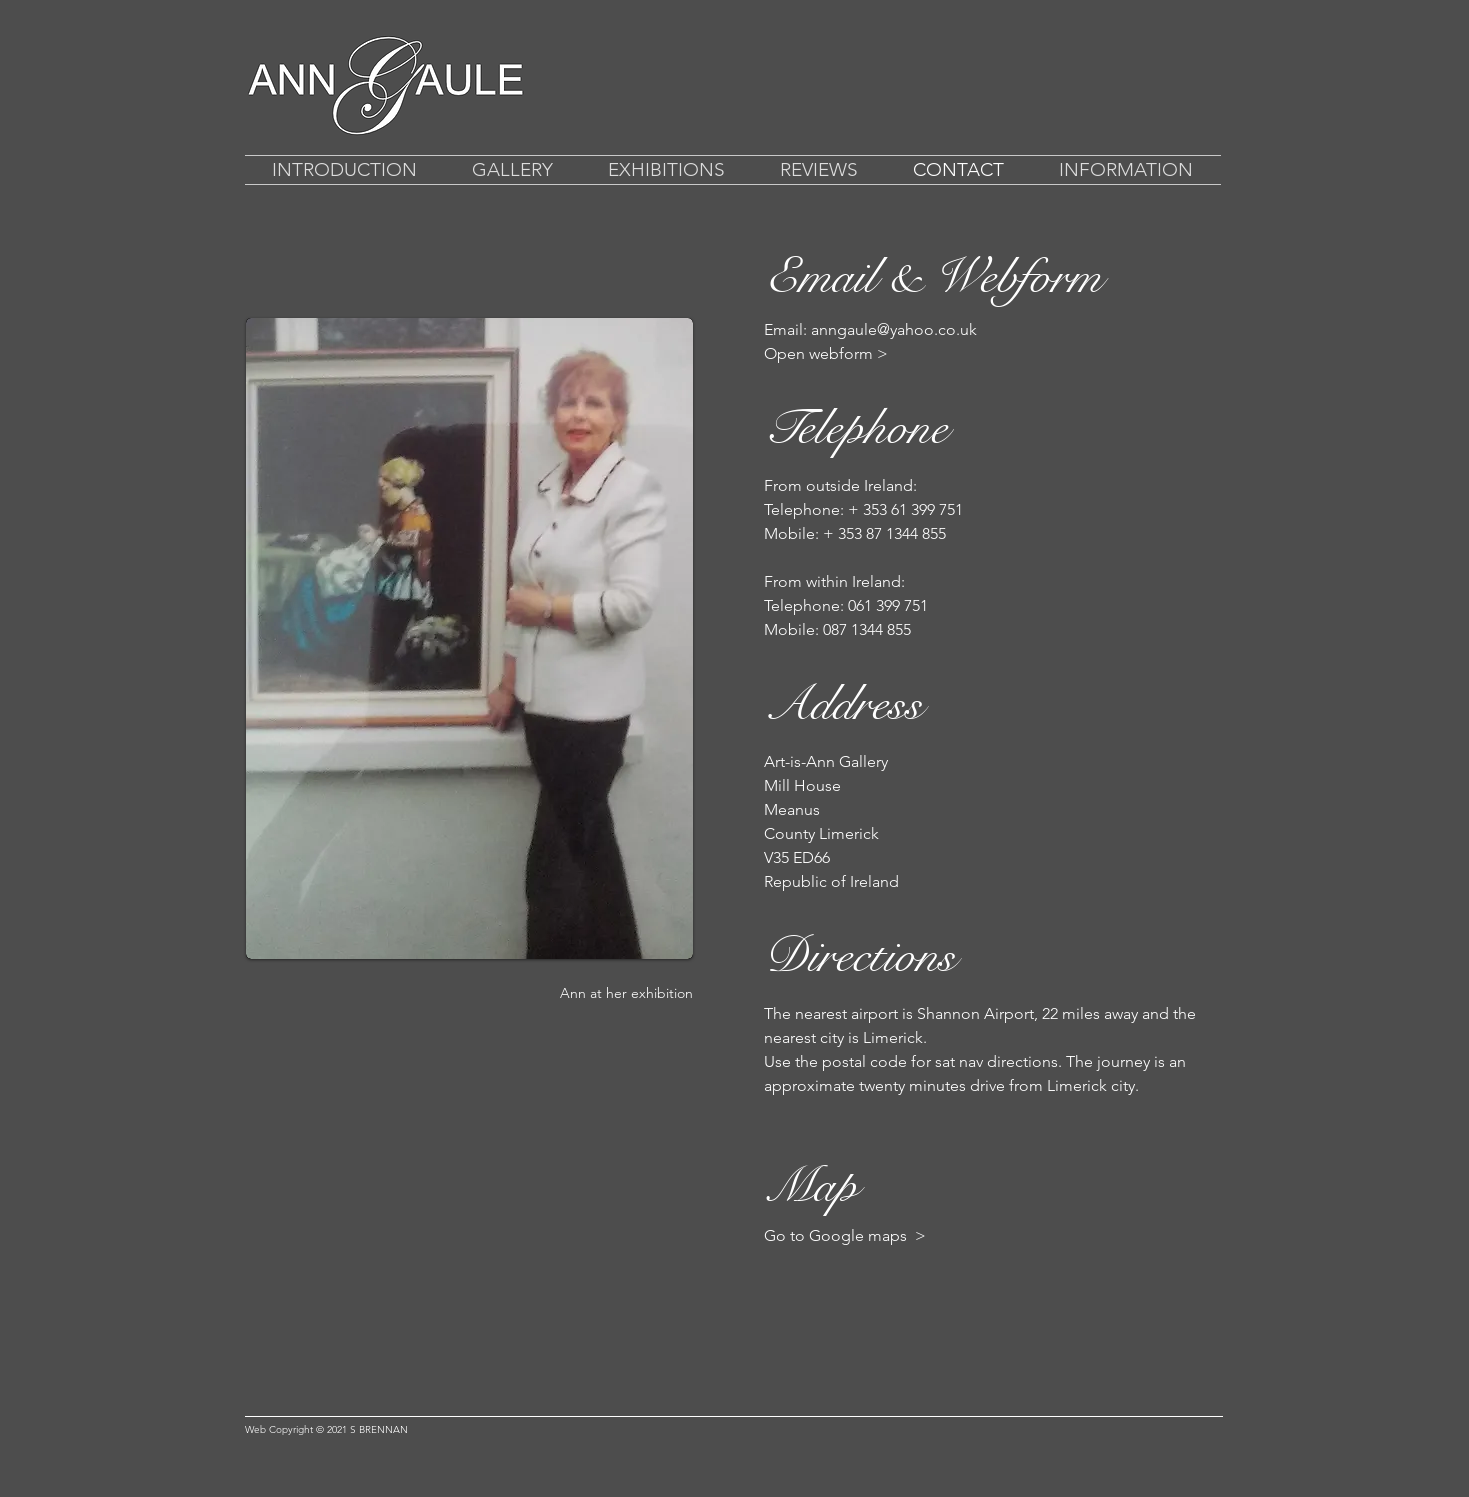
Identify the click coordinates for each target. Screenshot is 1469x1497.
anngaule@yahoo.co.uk (894, 329)
